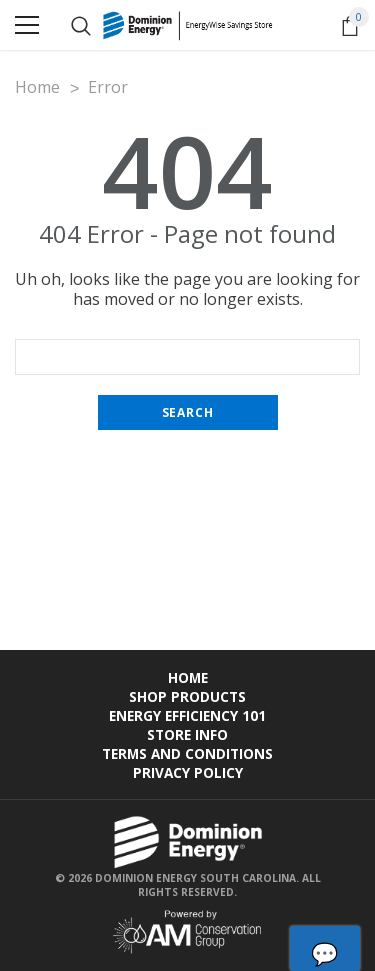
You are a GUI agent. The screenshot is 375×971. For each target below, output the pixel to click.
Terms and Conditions (187, 753)
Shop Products (187, 696)
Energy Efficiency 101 (187, 715)
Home (188, 677)
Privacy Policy (188, 772)
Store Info (187, 734)
